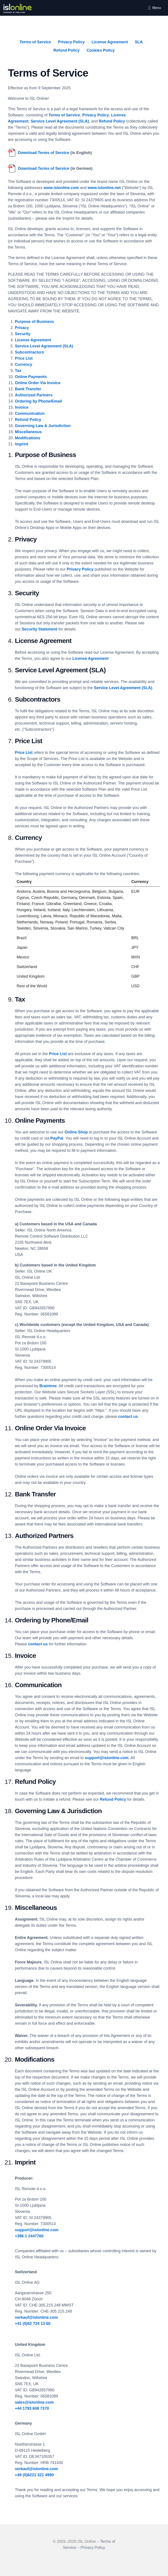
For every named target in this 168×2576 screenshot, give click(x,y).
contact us (128, 1416)
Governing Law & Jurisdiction (43, 426)
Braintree (48, 1386)
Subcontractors (29, 352)
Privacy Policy (71, 42)
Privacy (22, 328)
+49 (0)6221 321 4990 (34, 2475)
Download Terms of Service (43, 153)
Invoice (21, 407)
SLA (139, 42)
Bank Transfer (28, 389)
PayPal (56, 1138)
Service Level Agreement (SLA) (60, 121)
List (63, 1054)
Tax (18, 370)
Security (22, 334)
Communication (30, 413)
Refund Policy (66, 50)
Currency (23, 364)
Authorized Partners (33, 395)
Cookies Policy (101, 50)
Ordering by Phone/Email (38, 401)
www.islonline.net (104, 188)
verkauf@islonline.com (36, 2317)
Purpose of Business (34, 321)
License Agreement (110, 42)
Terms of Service (35, 42)
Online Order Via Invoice (38, 383)
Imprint (21, 444)
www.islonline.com (61, 188)
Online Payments (31, 377)
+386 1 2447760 (29, 2236)
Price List (24, 358)
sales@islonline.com (34, 2402)
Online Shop (76, 1132)
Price (54, 1054)
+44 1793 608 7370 (32, 2408)
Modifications (27, 438)
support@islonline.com (107, 1758)
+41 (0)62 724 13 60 (33, 2323)
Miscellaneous (28, 432)
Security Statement (39, 629)
